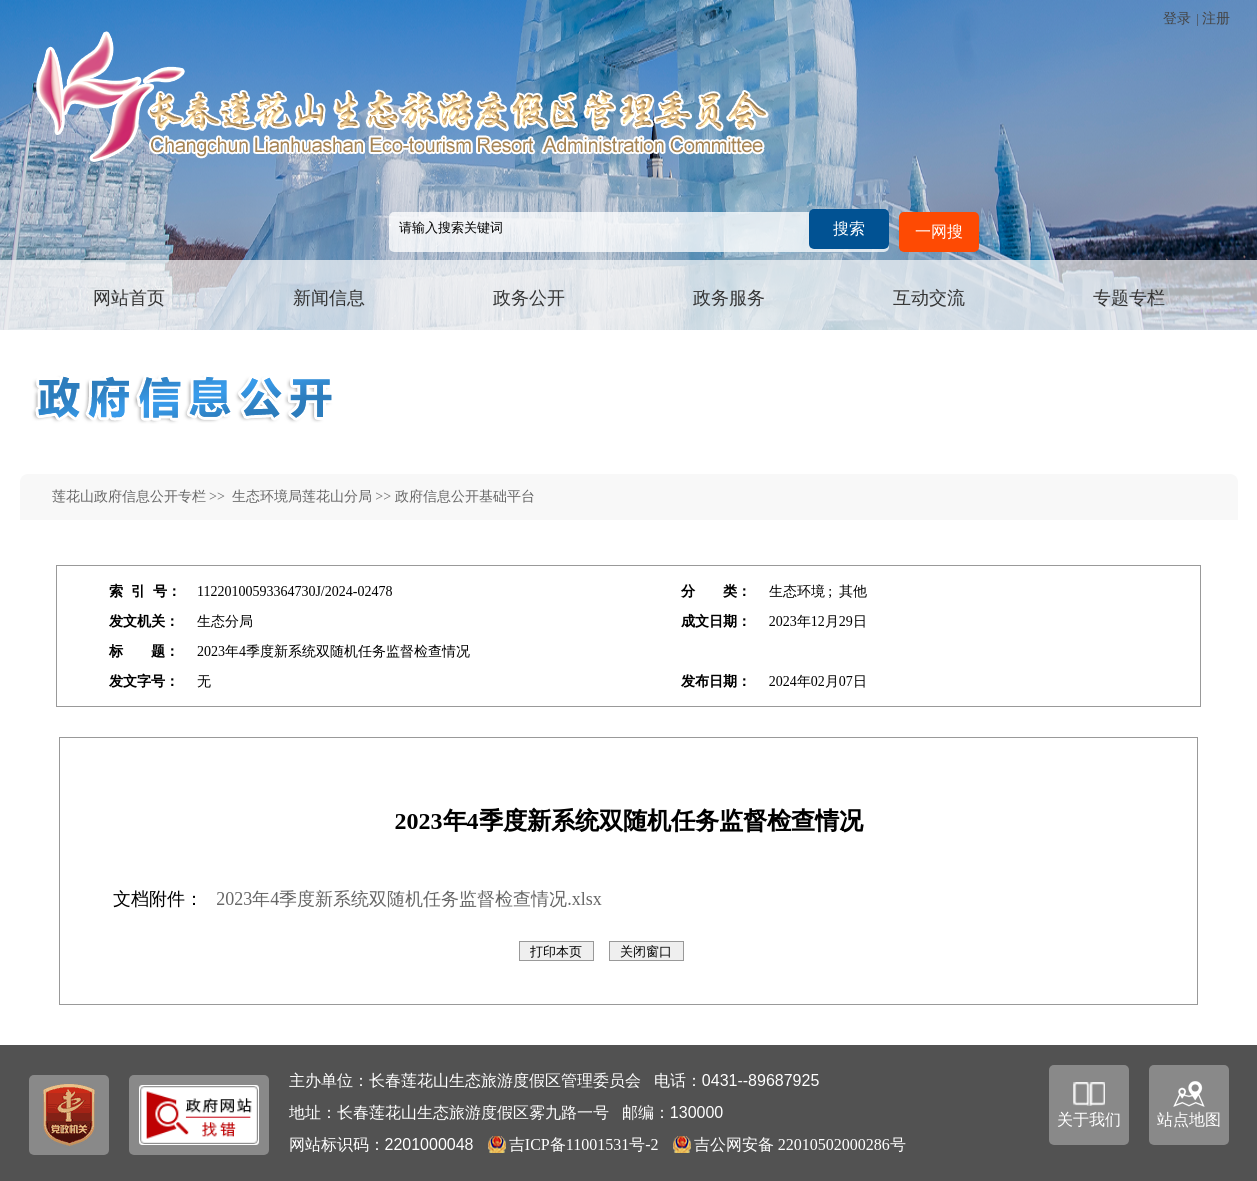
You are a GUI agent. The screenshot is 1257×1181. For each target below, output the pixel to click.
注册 (1216, 18)
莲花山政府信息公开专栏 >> (140, 496)
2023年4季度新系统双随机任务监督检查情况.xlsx (409, 899)
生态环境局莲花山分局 (300, 496)
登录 (1177, 18)
